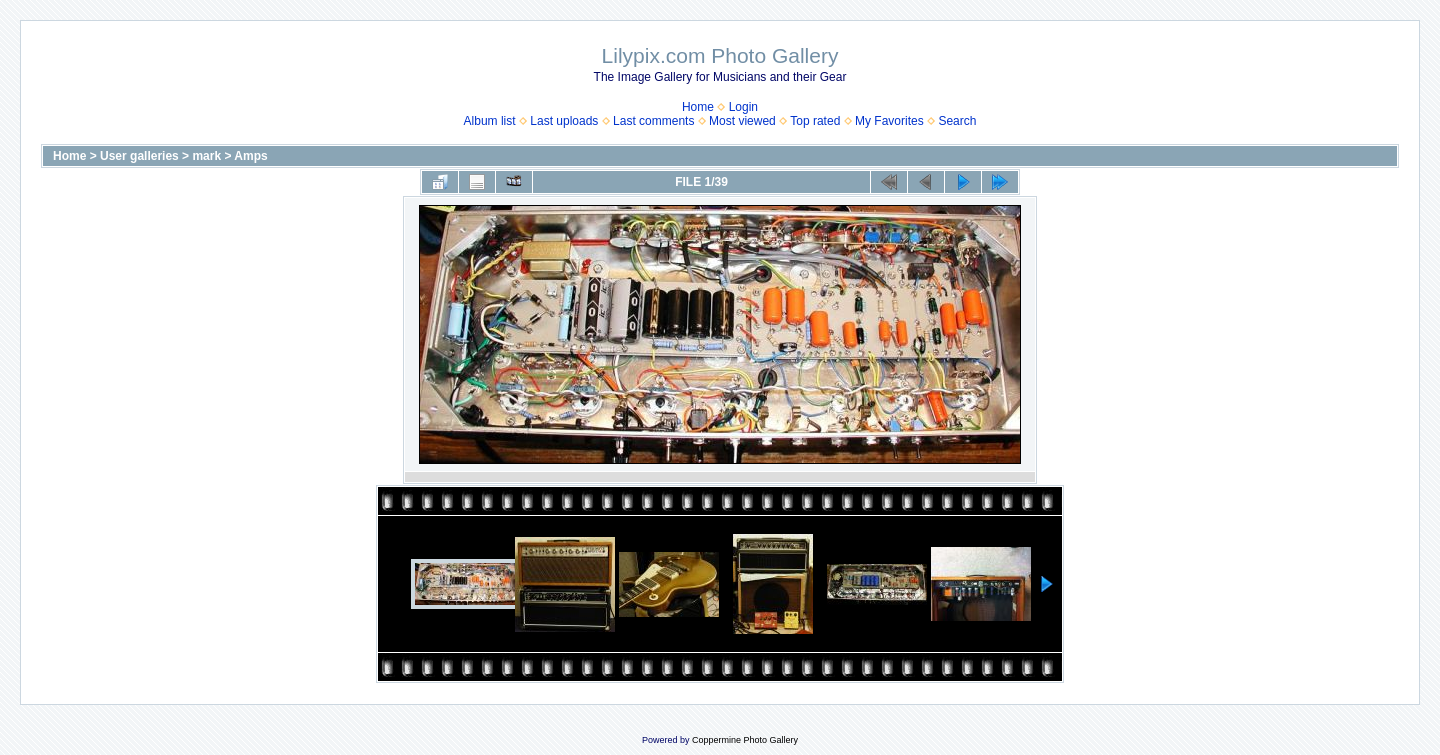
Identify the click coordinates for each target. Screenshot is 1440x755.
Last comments (653, 121)
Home (698, 107)
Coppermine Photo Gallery (745, 740)
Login (743, 107)
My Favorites (889, 121)
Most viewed (742, 121)
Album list (490, 121)
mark (206, 156)
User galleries (139, 156)
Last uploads (564, 121)
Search (957, 121)
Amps (250, 156)
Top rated (815, 121)
